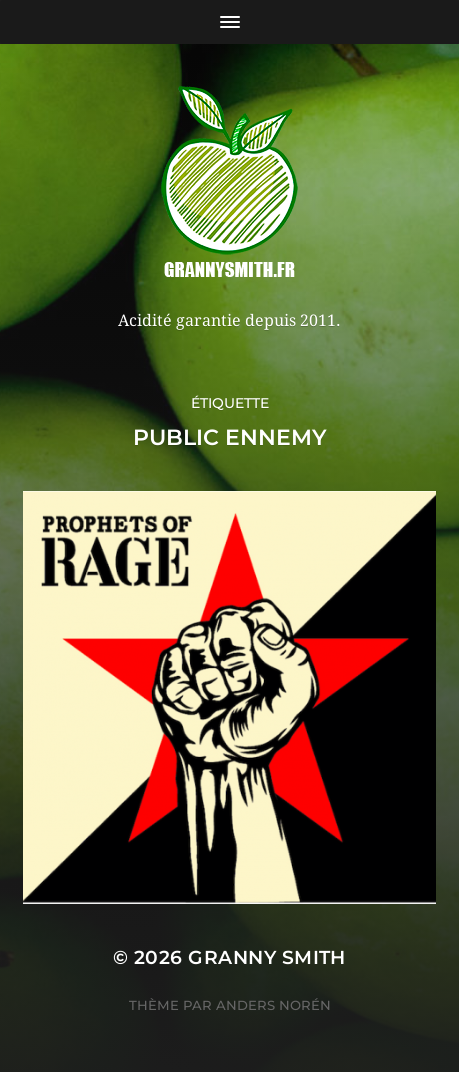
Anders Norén (273, 1005)
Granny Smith (267, 957)
